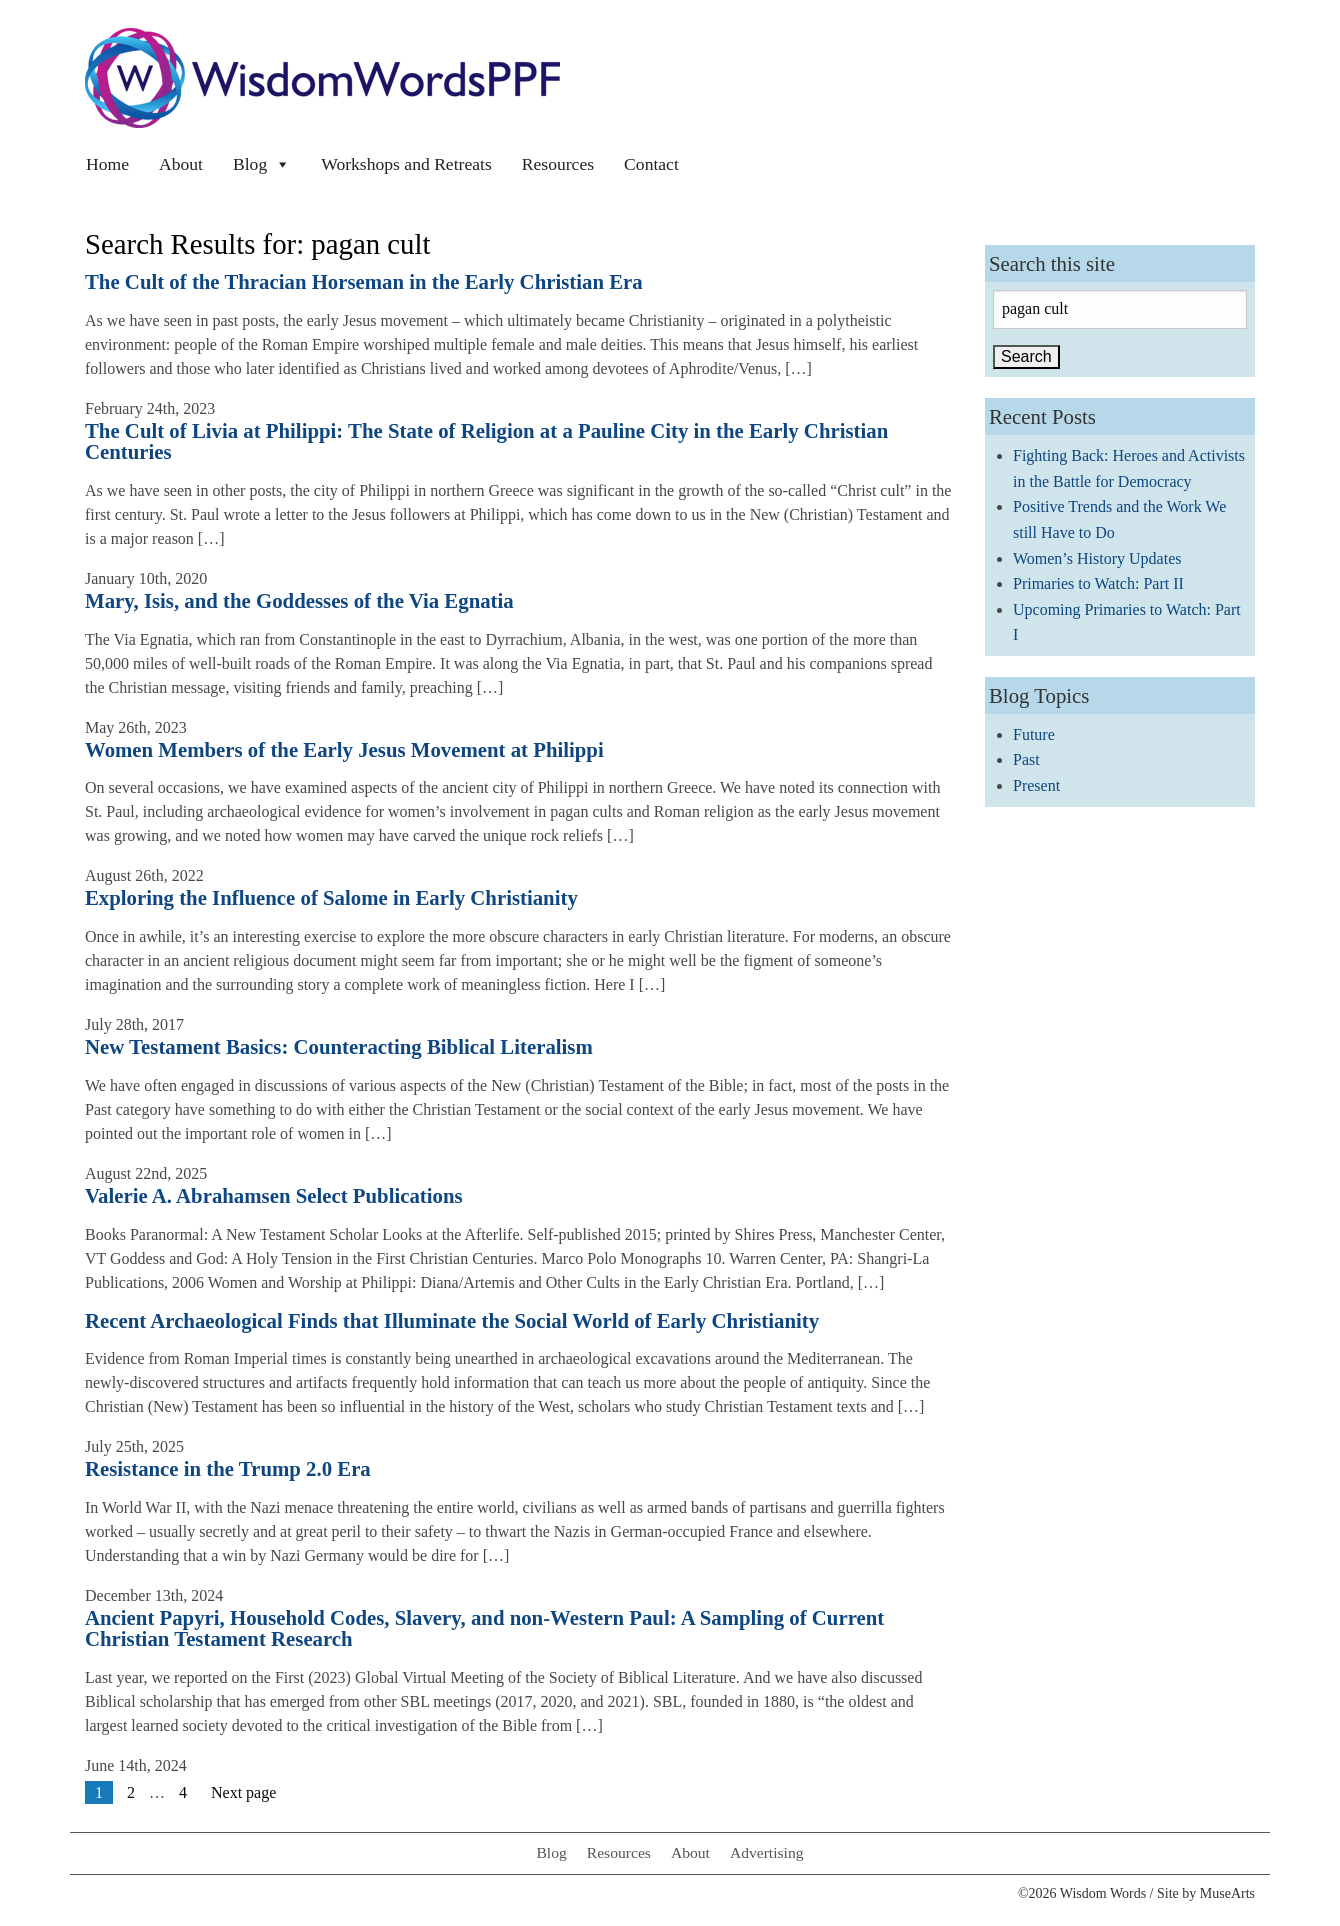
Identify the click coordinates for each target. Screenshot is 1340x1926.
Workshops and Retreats (406, 164)
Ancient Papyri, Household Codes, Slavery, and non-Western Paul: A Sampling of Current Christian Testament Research (484, 1628)
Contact (651, 164)
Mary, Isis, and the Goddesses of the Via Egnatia (299, 600)
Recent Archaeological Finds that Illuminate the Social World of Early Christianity (452, 1320)
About (181, 164)
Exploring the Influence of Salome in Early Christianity (331, 897)
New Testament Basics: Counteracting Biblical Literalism (339, 1046)
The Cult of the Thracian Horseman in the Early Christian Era (364, 281)
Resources (558, 164)
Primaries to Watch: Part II (1098, 583)
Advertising (767, 1852)
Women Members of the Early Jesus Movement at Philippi (344, 749)
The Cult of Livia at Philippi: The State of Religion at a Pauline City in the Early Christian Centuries (486, 441)
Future (1034, 734)
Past (1026, 759)
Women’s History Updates (1097, 558)
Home (107, 164)
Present (1036, 785)
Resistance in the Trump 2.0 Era (228, 1468)
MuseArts (1227, 1893)
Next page (243, 1792)
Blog (262, 164)
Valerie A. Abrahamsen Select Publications (274, 1195)
